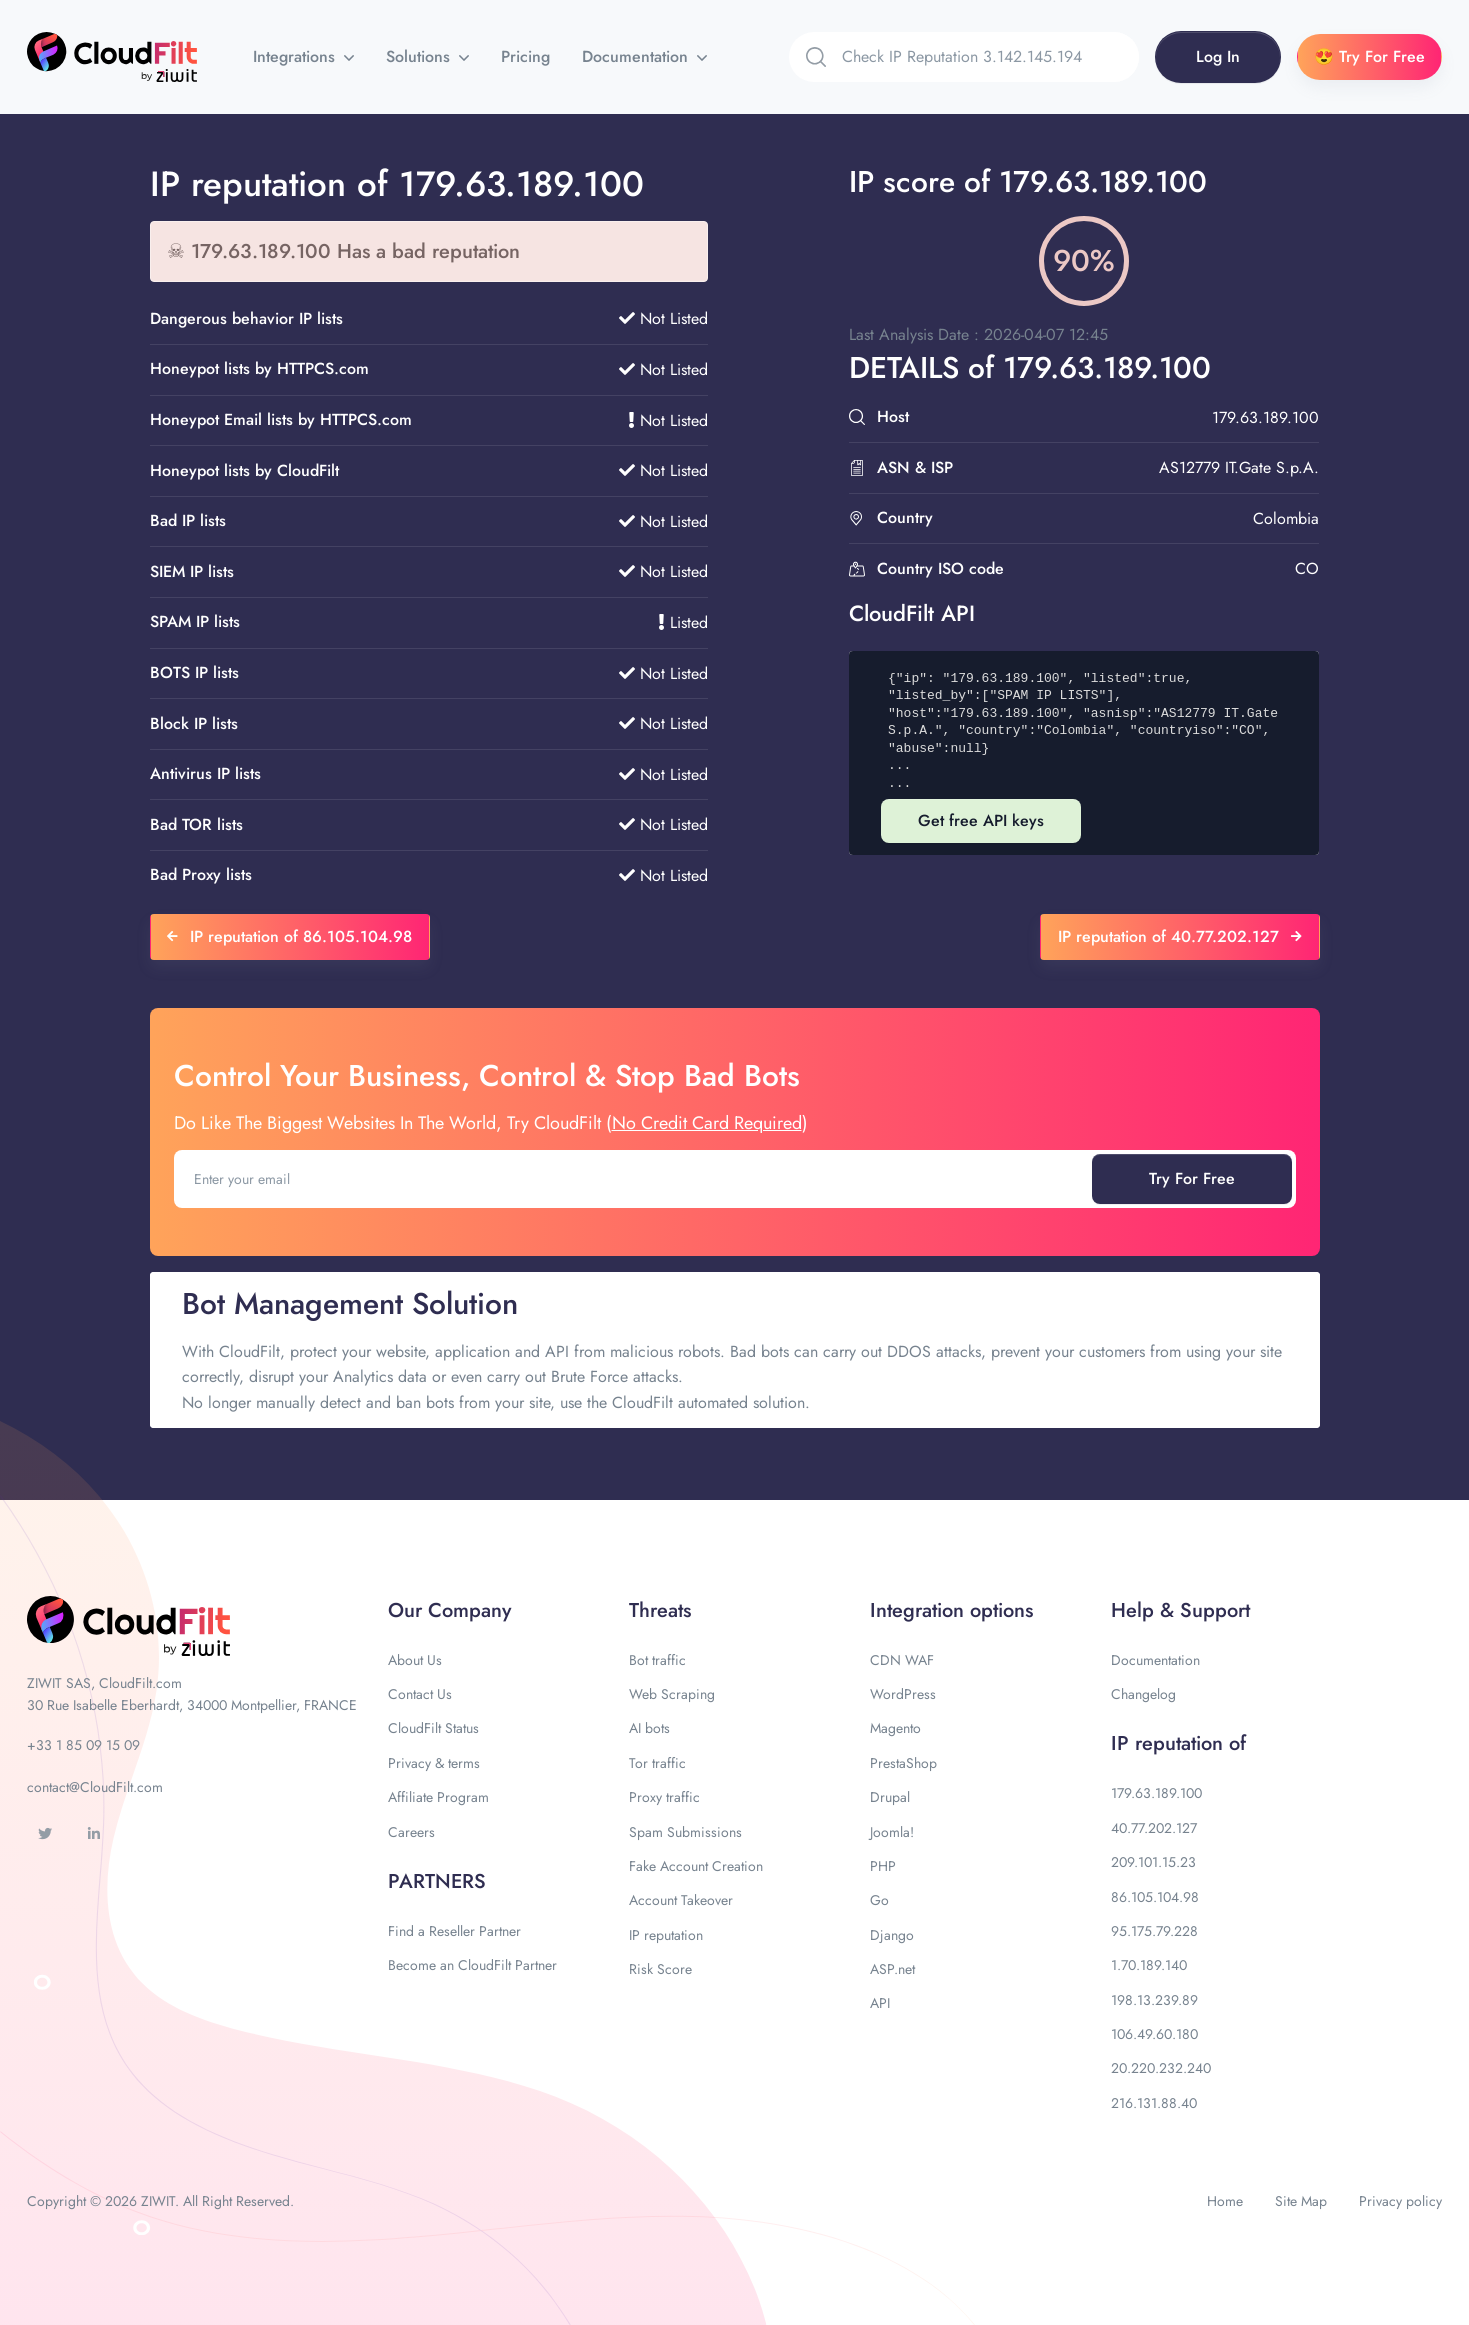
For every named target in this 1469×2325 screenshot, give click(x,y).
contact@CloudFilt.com (95, 1787)
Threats (660, 1610)
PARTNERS (437, 1881)
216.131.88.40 (1154, 2103)
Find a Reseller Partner (454, 1931)
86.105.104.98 (1155, 1897)
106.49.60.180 (1154, 2034)
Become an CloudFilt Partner (472, 1965)
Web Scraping (672, 1694)
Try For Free (1192, 1178)
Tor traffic (657, 1763)
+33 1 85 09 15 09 (83, 1745)
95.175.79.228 (1154, 1931)
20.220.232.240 (1161, 2068)
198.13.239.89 (1154, 2000)
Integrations (296, 56)
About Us (415, 1660)
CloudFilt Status (433, 1728)
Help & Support (1180, 1610)
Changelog (1143, 1694)
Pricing (525, 56)
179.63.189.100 (1156, 1793)
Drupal (890, 1797)
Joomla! (892, 1832)
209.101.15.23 (1153, 1862)
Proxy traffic (664, 1797)
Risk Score (660, 1969)
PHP (883, 1866)
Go (879, 1900)
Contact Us (420, 1694)
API (880, 2003)
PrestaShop (903, 1763)
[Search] (990, 57)
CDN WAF (902, 1660)
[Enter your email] (635, 1179)
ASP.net (892, 1969)
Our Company (449, 1610)
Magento (895, 1728)
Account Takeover (681, 1900)
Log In (1218, 56)
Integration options (951, 1610)
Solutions (420, 56)
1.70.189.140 (1149, 1965)
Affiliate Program (438, 1797)
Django (892, 1935)
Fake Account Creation (696, 1866)
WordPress (903, 1694)
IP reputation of (1178, 1743)
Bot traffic (657, 1660)
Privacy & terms (434, 1763)
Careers (411, 1832)
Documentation (637, 56)
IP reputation (666, 1935)
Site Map (1301, 2201)
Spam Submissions (685, 1832)
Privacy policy (1400, 2201)
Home (1225, 2201)
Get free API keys (981, 820)
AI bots (649, 1728)
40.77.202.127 (1154, 1828)
